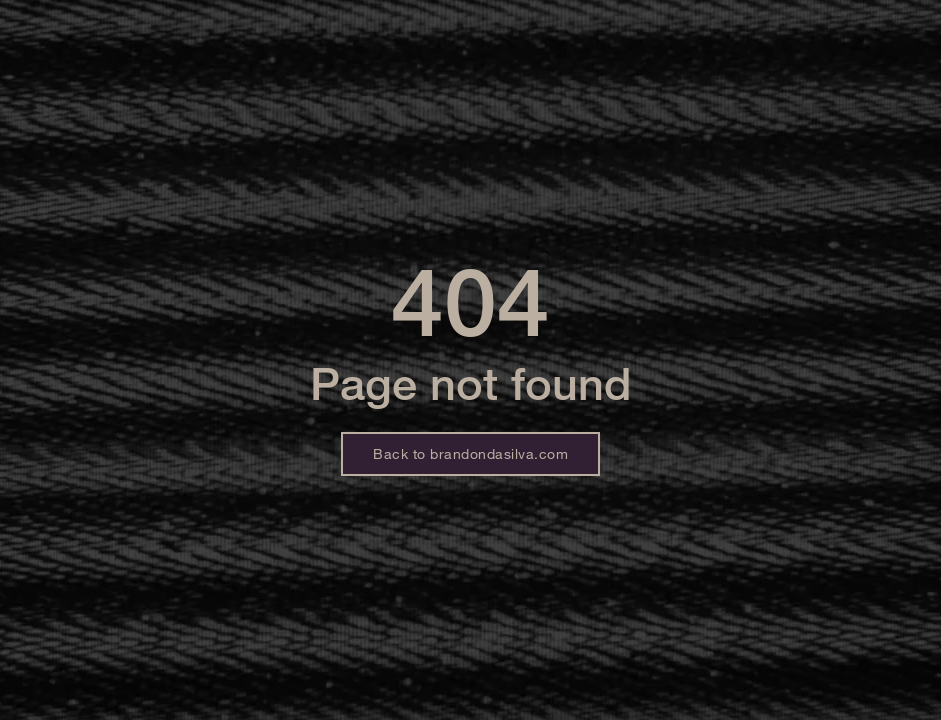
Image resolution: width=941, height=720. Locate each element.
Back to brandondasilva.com (470, 453)
